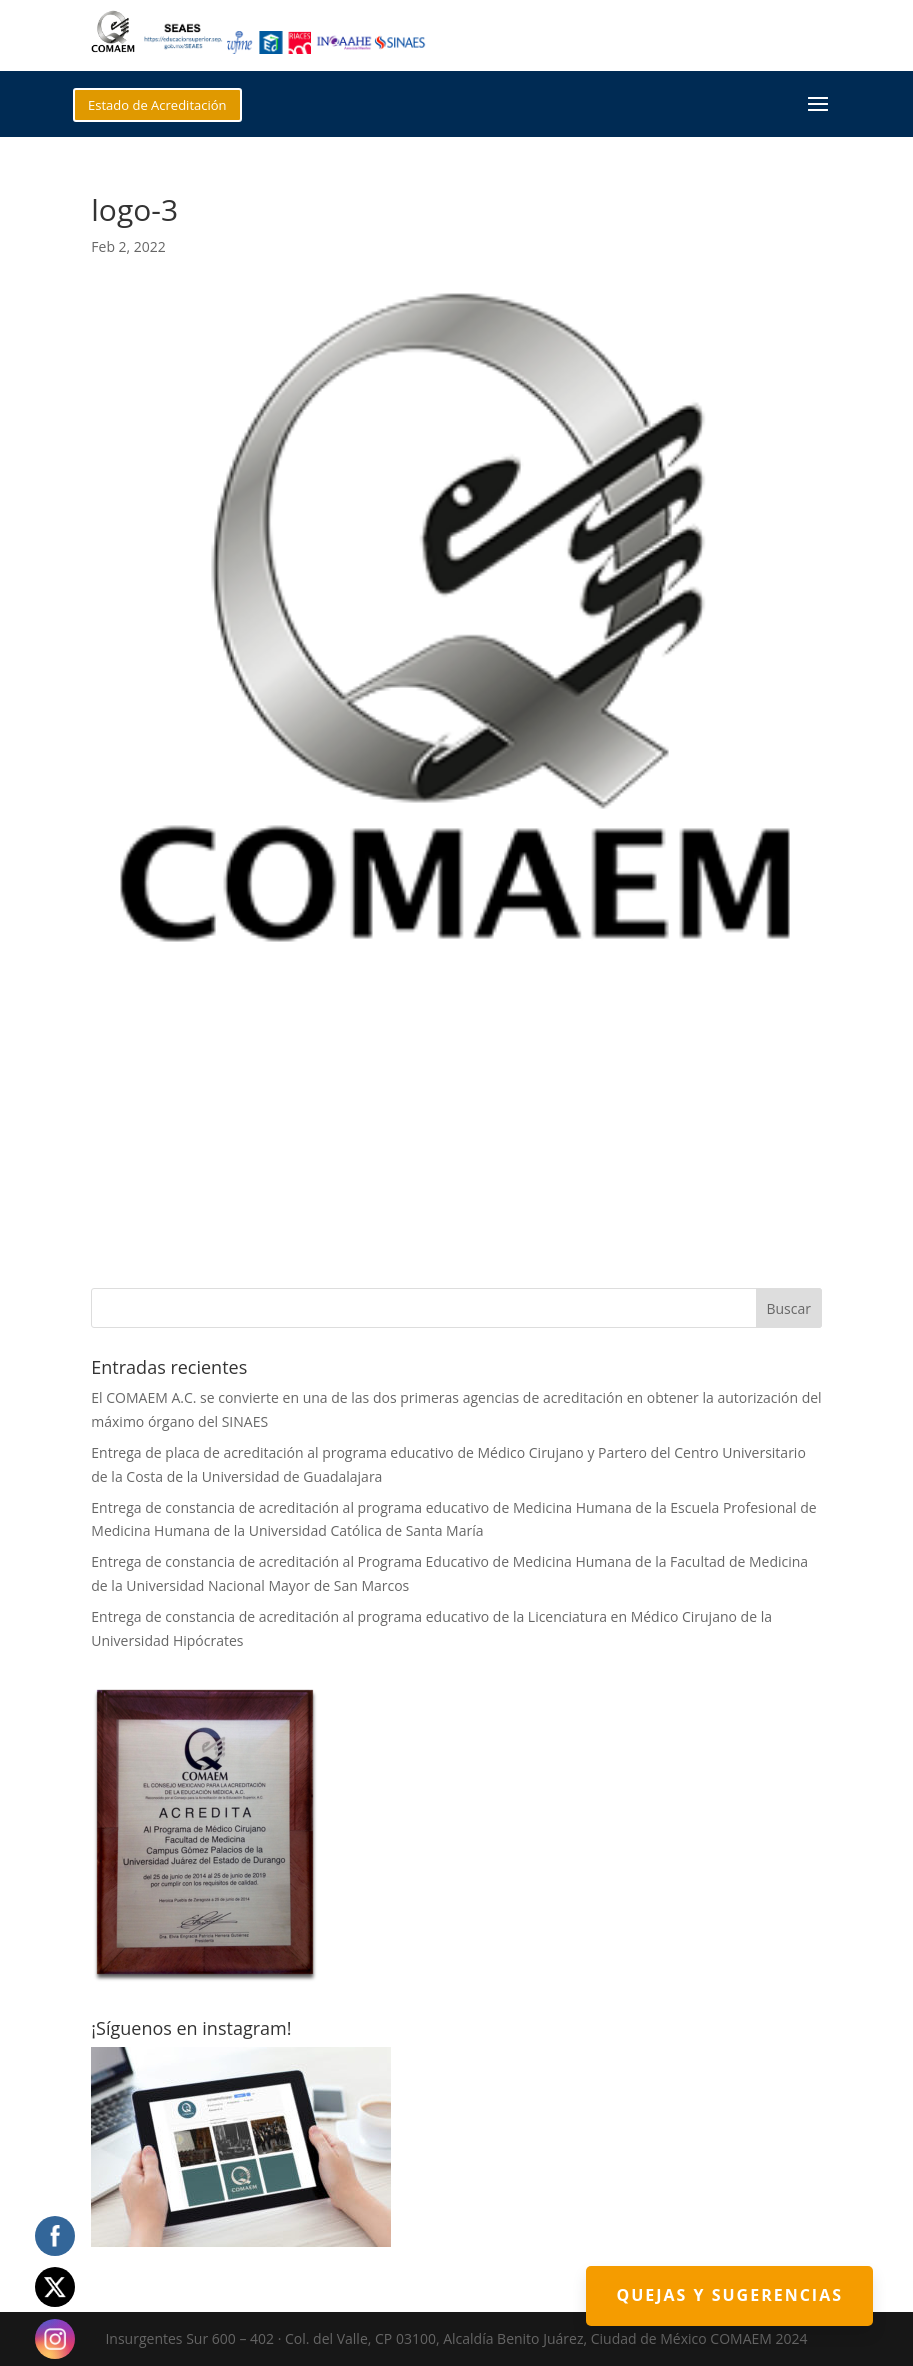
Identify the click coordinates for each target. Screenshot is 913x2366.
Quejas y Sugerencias (729, 2295)
